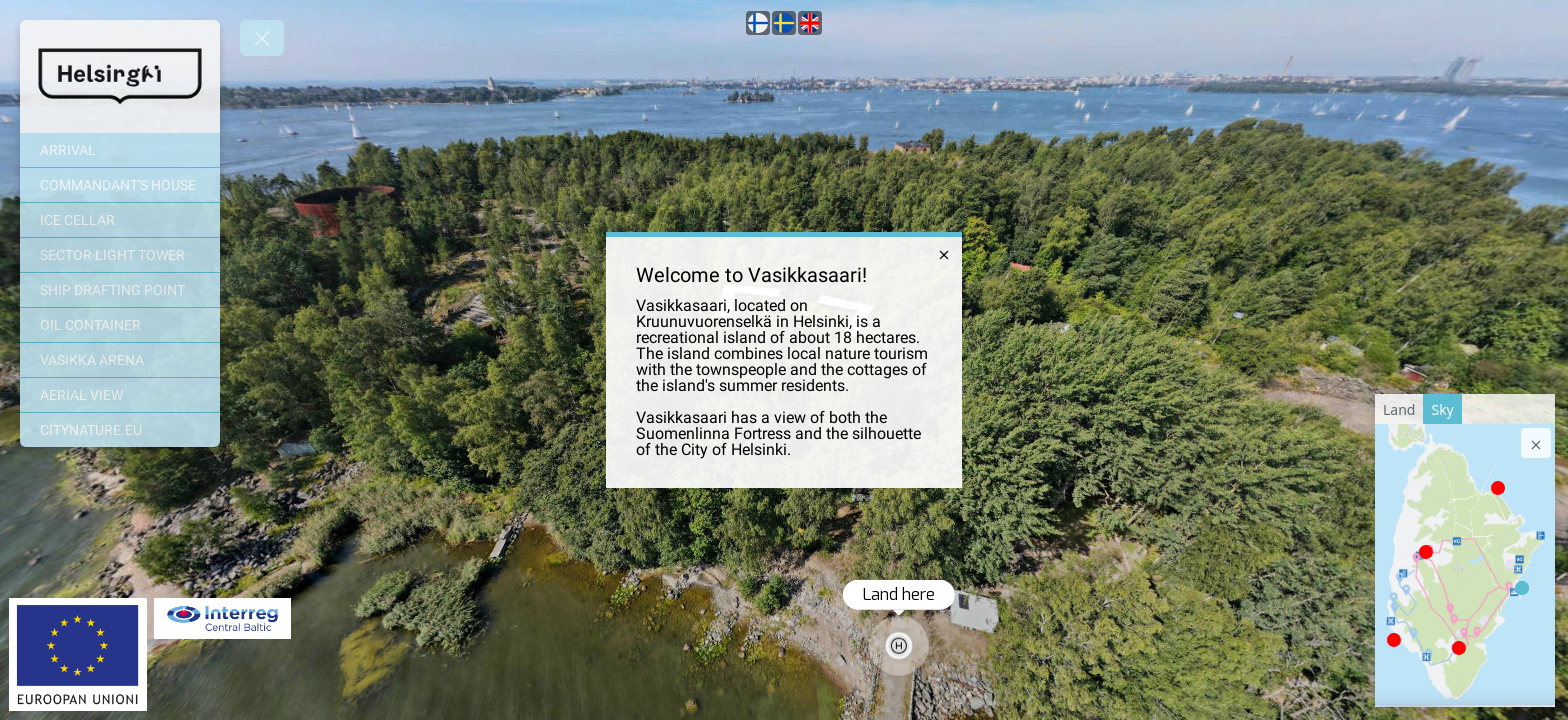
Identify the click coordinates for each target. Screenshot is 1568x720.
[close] (944, 255)
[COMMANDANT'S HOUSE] (120, 185)
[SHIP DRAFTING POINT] (120, 290)
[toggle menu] (262, 38)
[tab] (1399, 409)
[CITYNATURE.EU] (120, 430)
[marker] (1426, 552)
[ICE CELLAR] (120, 220)
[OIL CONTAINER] (120, 325)
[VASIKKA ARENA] (120, 360)
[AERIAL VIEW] (120, 395)
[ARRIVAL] (120, 150)
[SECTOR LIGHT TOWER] (120, 255)
